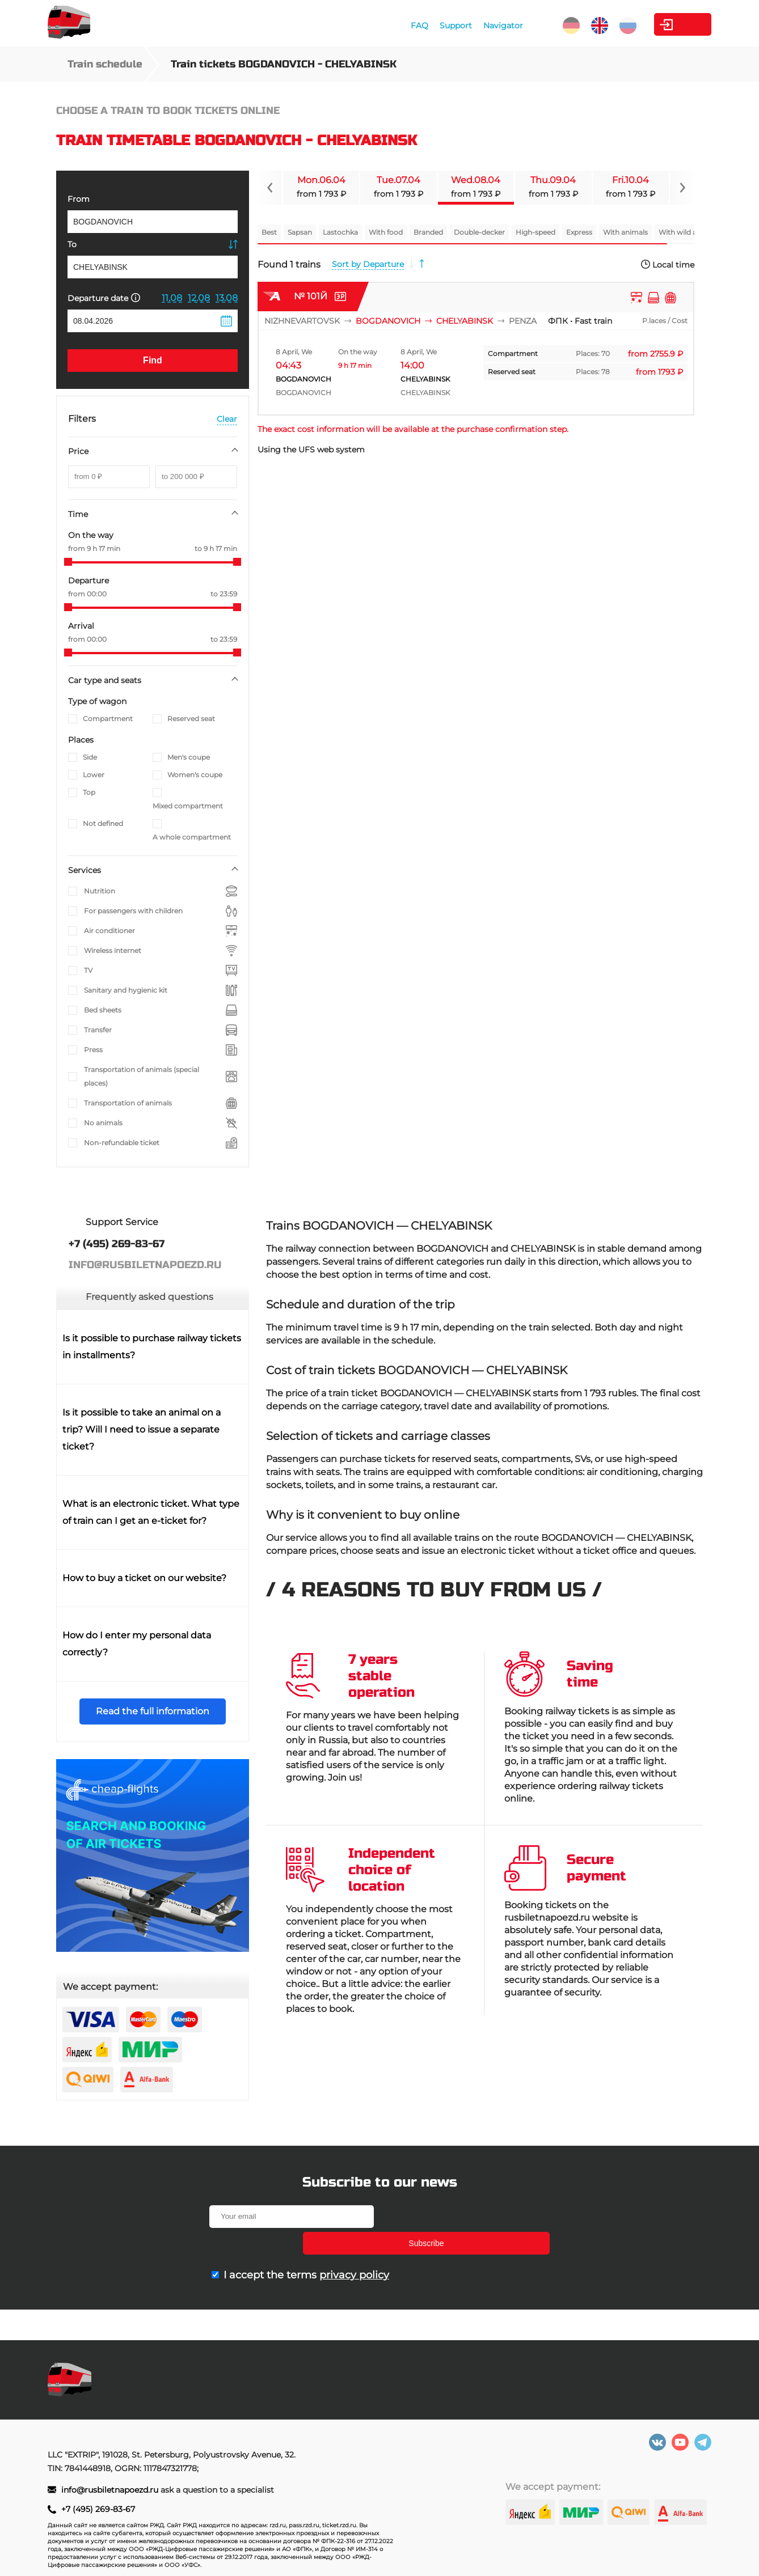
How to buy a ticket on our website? (144, 1578)
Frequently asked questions (149, 1296)
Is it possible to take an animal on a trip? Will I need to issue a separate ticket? (141, 1429)
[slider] (68, 562)
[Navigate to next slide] (681, 188)
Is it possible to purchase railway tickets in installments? (151, 1347)
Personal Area (658, 24)
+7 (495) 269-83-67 (98, 2509)
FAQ (361, 25)
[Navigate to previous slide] (270, 188)
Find (152, 360)
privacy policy (354, 2248)
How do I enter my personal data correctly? (136, 1644)
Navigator (445, 25)
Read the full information (152, 1711)
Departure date (104, 298)
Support (397, 25)
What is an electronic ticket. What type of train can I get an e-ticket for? (150, 1512)
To (72, 244)
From (79, 199)
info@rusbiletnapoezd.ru (111, 2490)
